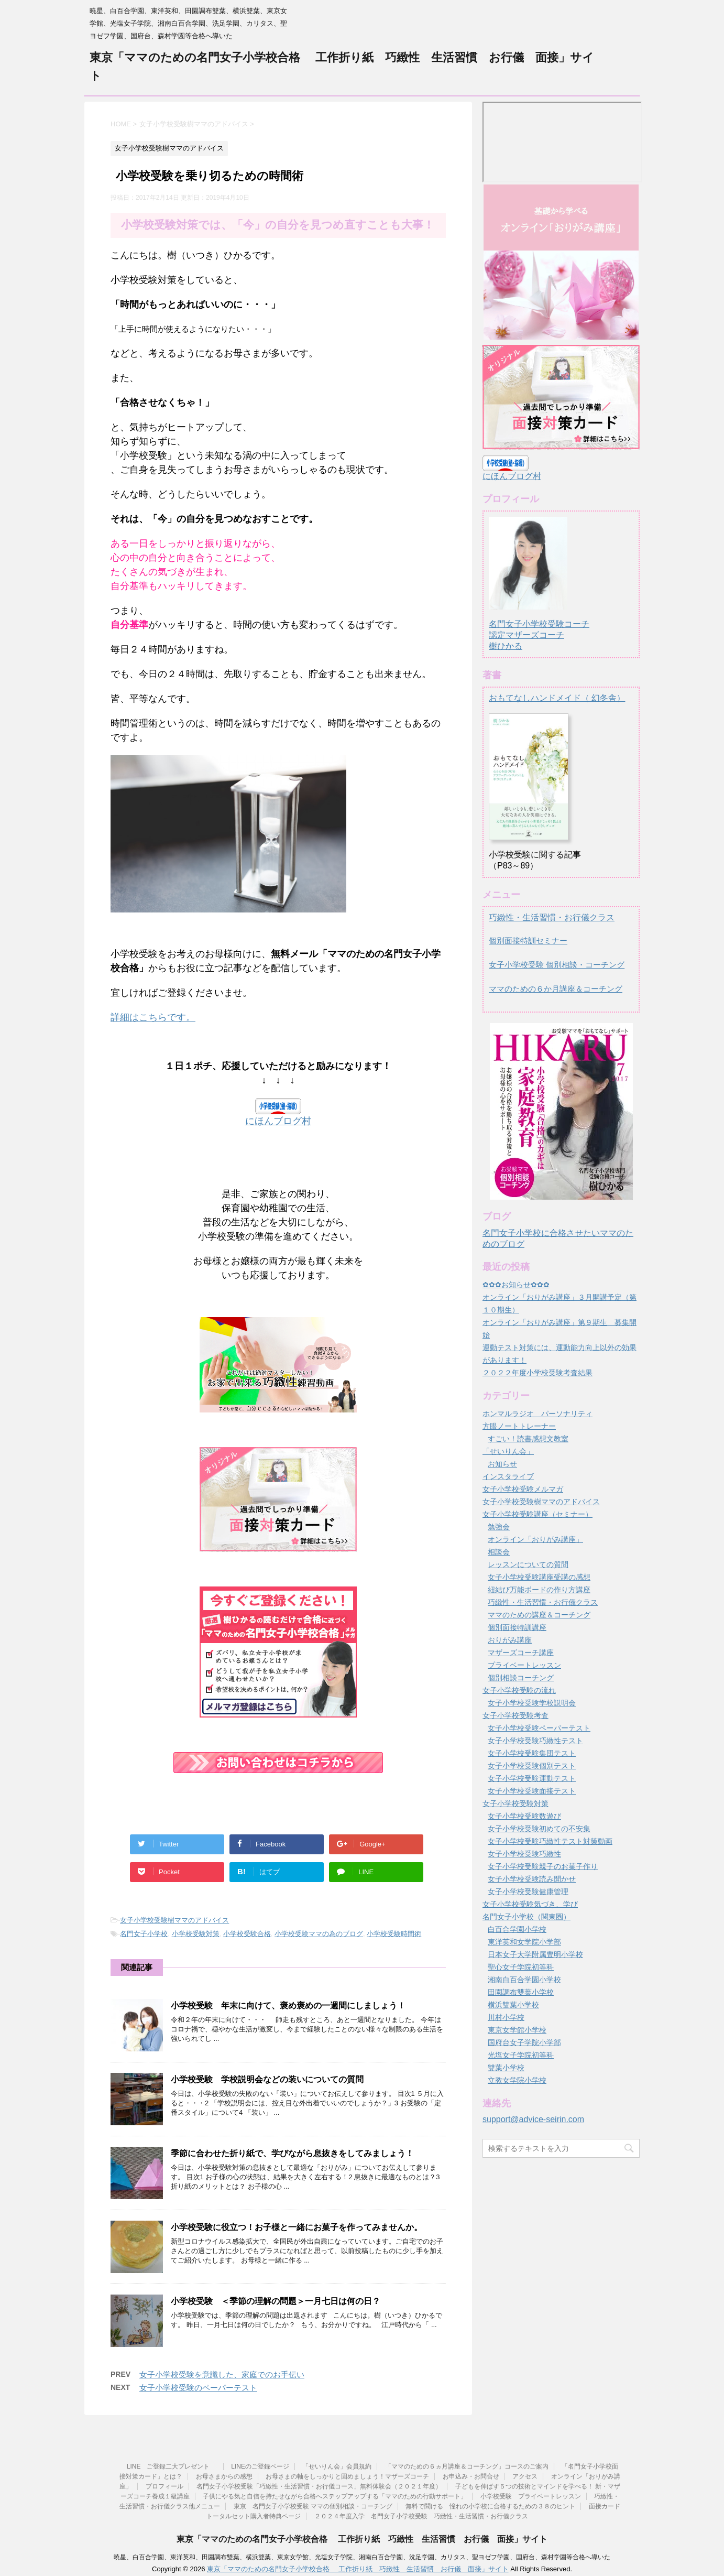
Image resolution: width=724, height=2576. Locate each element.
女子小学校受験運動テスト (532, 1778)
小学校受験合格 (247, 1934)
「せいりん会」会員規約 (336, 2465)
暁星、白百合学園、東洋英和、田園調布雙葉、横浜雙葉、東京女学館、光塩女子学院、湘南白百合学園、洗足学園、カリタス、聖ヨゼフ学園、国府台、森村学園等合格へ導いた (362, 2555)
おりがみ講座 (510, 1640)
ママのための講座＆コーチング (539, 1615)
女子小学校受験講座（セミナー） (537, 1514)
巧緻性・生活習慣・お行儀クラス (552, 917)
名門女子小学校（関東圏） (526, 1916)
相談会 (499, 1552)
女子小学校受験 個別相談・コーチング (556, 964)
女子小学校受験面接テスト (532, 1791)
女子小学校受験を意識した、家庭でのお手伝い (221, 2374)
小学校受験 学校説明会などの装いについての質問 (267, 2079)
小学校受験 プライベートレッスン (530, 2494)
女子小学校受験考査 (515, 1715)
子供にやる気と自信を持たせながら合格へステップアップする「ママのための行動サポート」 (335, 2494)
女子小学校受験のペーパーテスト (198, 2387)
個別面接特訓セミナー (528, 940)
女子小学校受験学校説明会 (532, 1703)
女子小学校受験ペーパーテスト (539, 1728)
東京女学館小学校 (517, 2030)
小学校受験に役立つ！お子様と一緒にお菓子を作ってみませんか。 (296, 2227)
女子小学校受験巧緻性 (524, 1854)
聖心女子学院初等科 (521, 1967)
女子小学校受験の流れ (519, 1690)
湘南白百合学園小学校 (524, 1979)
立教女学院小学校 (517, 2080)
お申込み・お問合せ (471, 2475)
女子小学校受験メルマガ (522, 1489)
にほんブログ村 (278, 1121)
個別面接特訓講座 (517, 1627)
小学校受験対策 (196, 1934)
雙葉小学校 (506, 2067)
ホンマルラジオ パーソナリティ (537, 1413)
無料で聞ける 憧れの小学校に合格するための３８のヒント (490, 2504)
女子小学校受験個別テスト (532, 1766)
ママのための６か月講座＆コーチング (555, 988)
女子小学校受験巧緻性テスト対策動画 (550, 1841)
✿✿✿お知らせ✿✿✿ (516, 1284)
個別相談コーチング (521, 1677)
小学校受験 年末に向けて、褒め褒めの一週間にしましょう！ (288, 2005)
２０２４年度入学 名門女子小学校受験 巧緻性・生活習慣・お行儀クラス (421, 2514)
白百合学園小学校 (517, 1929)
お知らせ (502, 1464)
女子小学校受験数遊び (524, 1816)
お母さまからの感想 (224, 2475)
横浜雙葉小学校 (513, 2005)
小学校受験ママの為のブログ (319, 1934)
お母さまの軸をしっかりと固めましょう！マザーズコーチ (347, 2475)
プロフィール (164, 2484)
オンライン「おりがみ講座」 (535, 1539)
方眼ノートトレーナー (519, 1426)
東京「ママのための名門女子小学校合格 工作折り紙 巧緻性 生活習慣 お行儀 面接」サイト (362, 2537)
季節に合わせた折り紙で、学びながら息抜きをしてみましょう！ (292, 2153)
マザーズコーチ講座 (521, 1652)
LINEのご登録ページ (260, 2465)
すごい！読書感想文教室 (528, 1438)
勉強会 (499, 1527)
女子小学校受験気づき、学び (530, 1904)
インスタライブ (508, 1476)
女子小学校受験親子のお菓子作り (543, 1866)
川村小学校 (506, 2017)
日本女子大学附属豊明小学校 (535, 1954)
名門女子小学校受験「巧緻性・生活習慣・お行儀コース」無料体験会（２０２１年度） (319, 2484)
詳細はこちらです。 (153, 1017)
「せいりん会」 (508, 1451)
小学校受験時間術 (394, 1934)
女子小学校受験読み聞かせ (532, 1879)
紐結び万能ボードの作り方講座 (539, 1589)
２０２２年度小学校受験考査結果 (537, 1372)
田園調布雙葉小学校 (521, 1992)
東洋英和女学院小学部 (524, 1942)
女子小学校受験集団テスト (532, 1753)
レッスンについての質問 (528, 1564)
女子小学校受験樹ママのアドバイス (174, 1920)
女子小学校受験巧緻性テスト (535, 1740)
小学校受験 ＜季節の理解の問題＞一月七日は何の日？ (275, 2301)
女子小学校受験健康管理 (528, 1891)
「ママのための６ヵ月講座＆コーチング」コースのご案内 (467, 2465)
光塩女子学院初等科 (521, 2055)
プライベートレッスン (524, 1665)
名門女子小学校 (144, 1934)
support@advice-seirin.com (533, 2119)
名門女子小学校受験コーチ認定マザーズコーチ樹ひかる (539, 625)
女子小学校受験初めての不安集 (539, 1828)
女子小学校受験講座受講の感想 (539, 1577)
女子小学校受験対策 (515, 1803)
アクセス (524, 2475)
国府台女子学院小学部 (524, 2042)
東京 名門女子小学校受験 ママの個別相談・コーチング (313, 2504)
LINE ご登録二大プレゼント (172, 2465)
